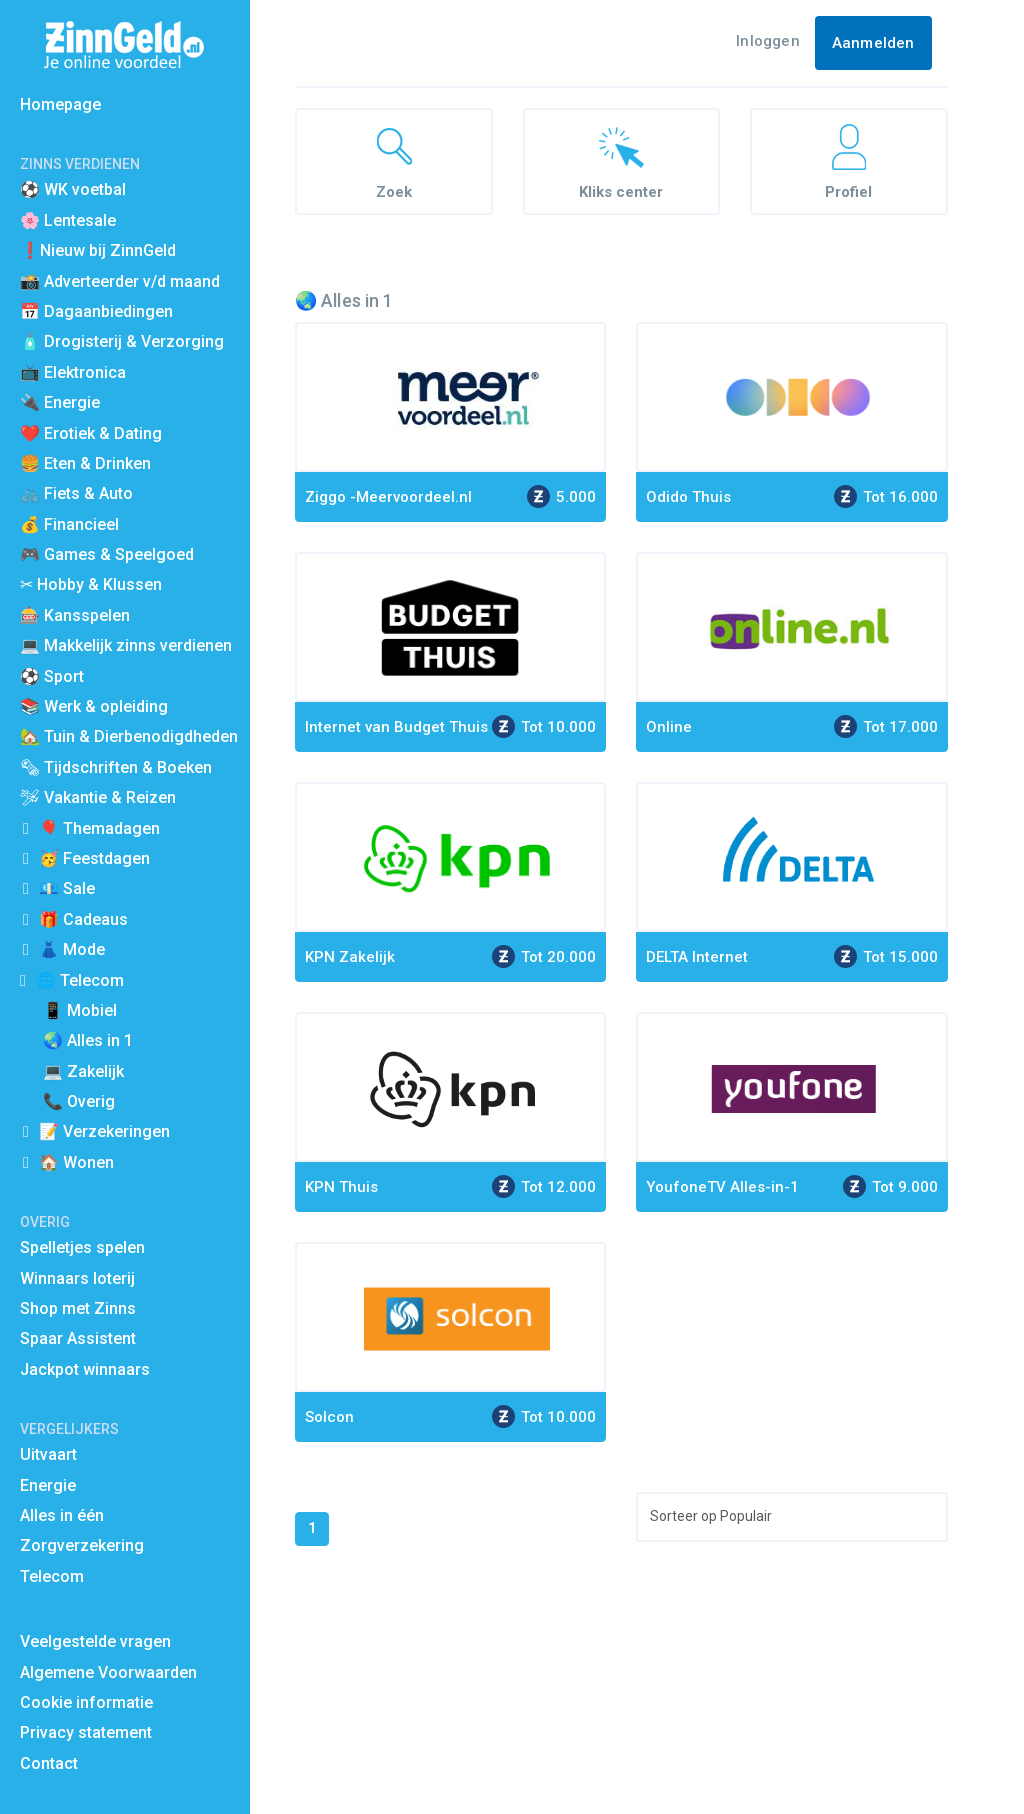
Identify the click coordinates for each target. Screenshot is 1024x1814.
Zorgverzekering (82, 1545)
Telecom (52, 1576)
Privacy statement (86, 1732)
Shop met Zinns (78, 1308)
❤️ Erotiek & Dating (91, 433)
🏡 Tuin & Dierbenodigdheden (129, 736)
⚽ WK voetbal (73, 189)
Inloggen (768, 41)
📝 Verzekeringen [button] (104, 1131)
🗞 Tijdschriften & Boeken (116, 767)
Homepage (60, 104)
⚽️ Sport (52, 676)
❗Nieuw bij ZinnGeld (98, 250)
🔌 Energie (60, 402)
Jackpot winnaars (85, 1369)
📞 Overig (79, 1101)
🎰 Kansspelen (75, 615)
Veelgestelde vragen (95, 1641)
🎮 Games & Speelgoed (107, 554)
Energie (48, 1485)
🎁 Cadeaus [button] (83, 919)
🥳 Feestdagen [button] (94, 858)
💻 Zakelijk (83, 1071)
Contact (49, 1763)
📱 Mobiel (80, 1010)
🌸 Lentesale (68, 220)
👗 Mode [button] (72, 949)
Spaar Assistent (78, 1338)
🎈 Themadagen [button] (99, 828)
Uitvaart (48, 1454)
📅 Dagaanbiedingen (96, 311)
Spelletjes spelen (82, 1247)
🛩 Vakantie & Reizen (98, 797)
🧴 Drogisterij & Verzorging (122, 341)
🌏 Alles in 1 (88, 1040)
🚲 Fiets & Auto (76, 493)
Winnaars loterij (77, 1278)
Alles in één (62, 1515)
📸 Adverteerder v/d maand (120, 281)
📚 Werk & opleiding (94, 706)
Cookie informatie (86, 1702)
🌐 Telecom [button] (80, 980)
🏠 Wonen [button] (76, 1162)
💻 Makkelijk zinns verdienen (126, 645)
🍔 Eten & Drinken (85, 463)
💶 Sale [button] (67, 888)
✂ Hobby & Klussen (91, 584)
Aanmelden (873, 43)
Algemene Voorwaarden (108, 1672)
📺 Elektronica (73, 372)
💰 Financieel (69, 524)
